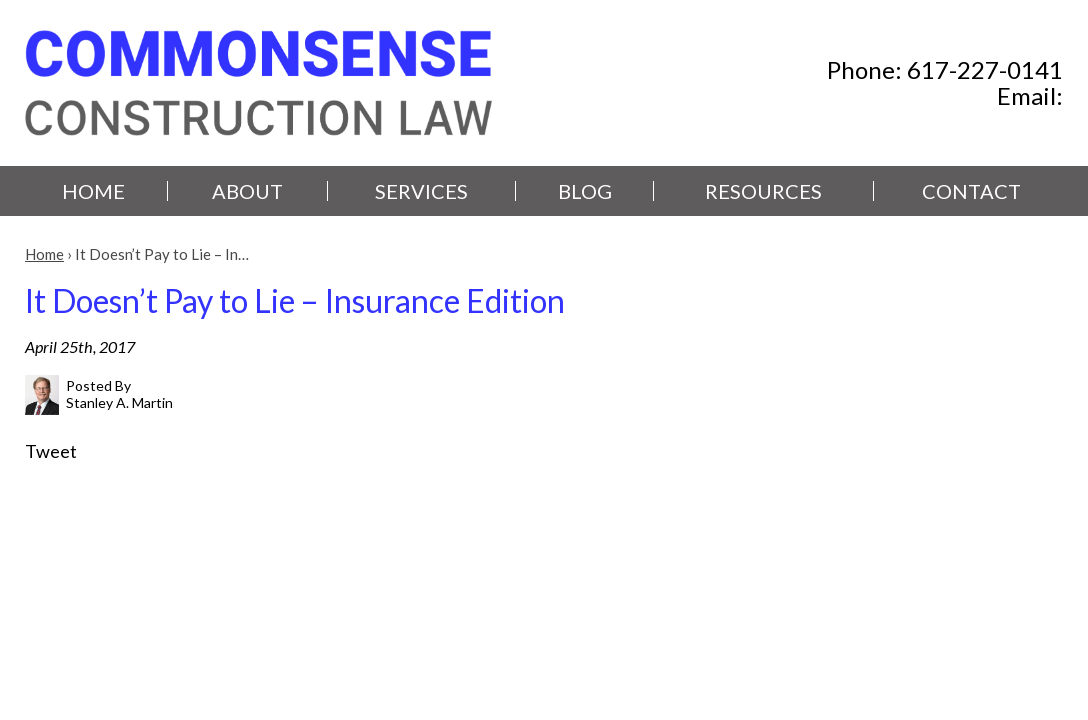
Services (421, 191)
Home (93, 191)
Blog (585, 191)
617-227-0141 (985, 69)
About (247, 191)
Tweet (51, 451)
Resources (763, 191)
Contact (971, 191)
